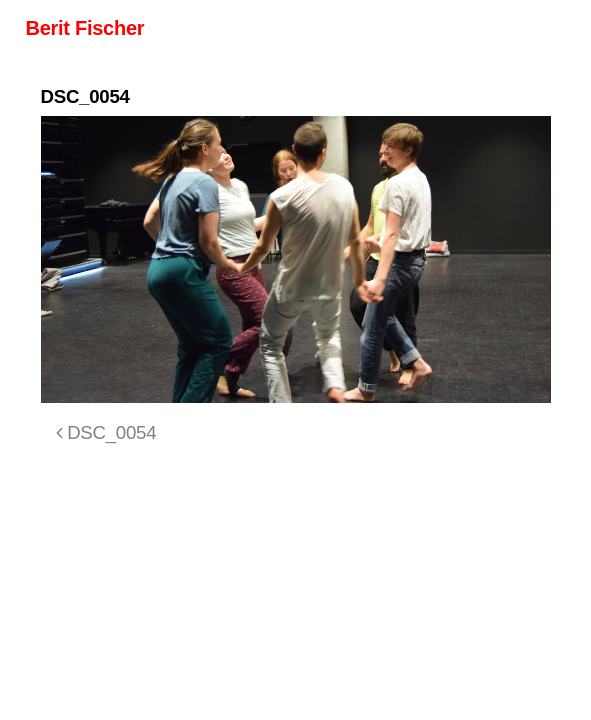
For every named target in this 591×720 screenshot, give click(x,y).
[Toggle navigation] (538, 28)
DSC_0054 (106, 432)
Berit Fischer (85, 28)
